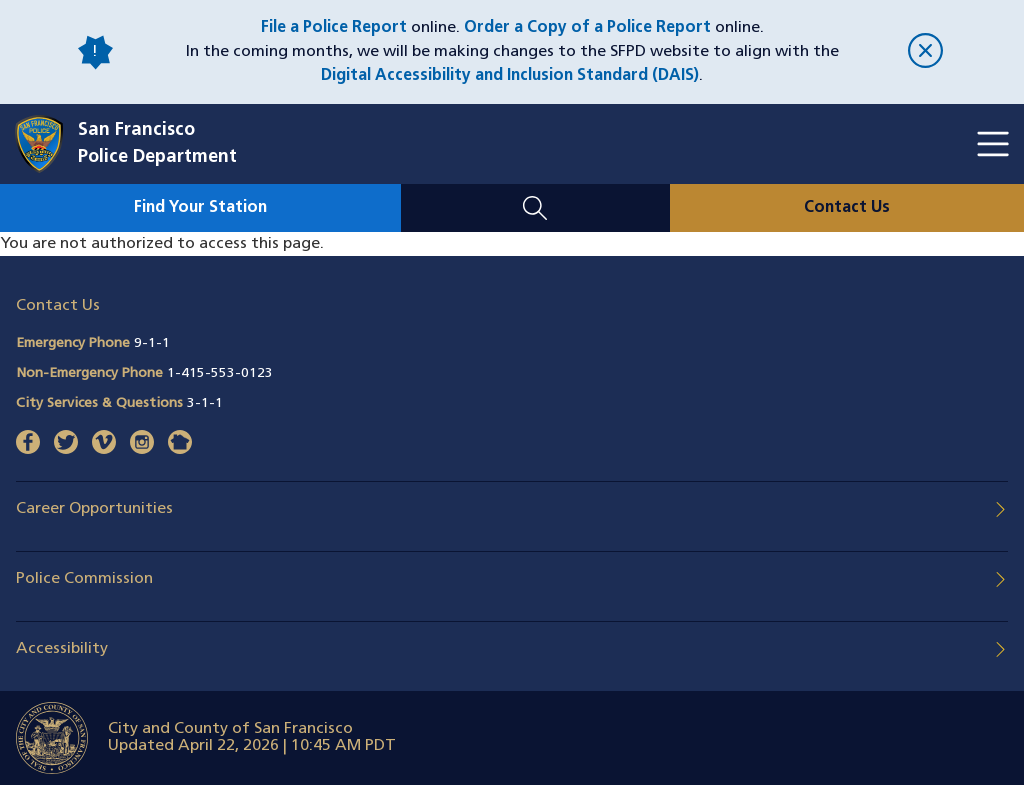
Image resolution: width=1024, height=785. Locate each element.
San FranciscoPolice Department (157, 144)
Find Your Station (200, 208)
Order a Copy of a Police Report (587, 28)
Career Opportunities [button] (94, 509)
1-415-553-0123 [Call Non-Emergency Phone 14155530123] (220, 373)
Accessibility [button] (62, 649)
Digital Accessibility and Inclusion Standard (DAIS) (510, 76)
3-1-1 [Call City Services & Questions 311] (205, 403)
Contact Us (847, 208)
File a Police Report (334, 28)
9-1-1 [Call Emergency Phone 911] (152, 343)
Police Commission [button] (84, 579)
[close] (925, 52)
